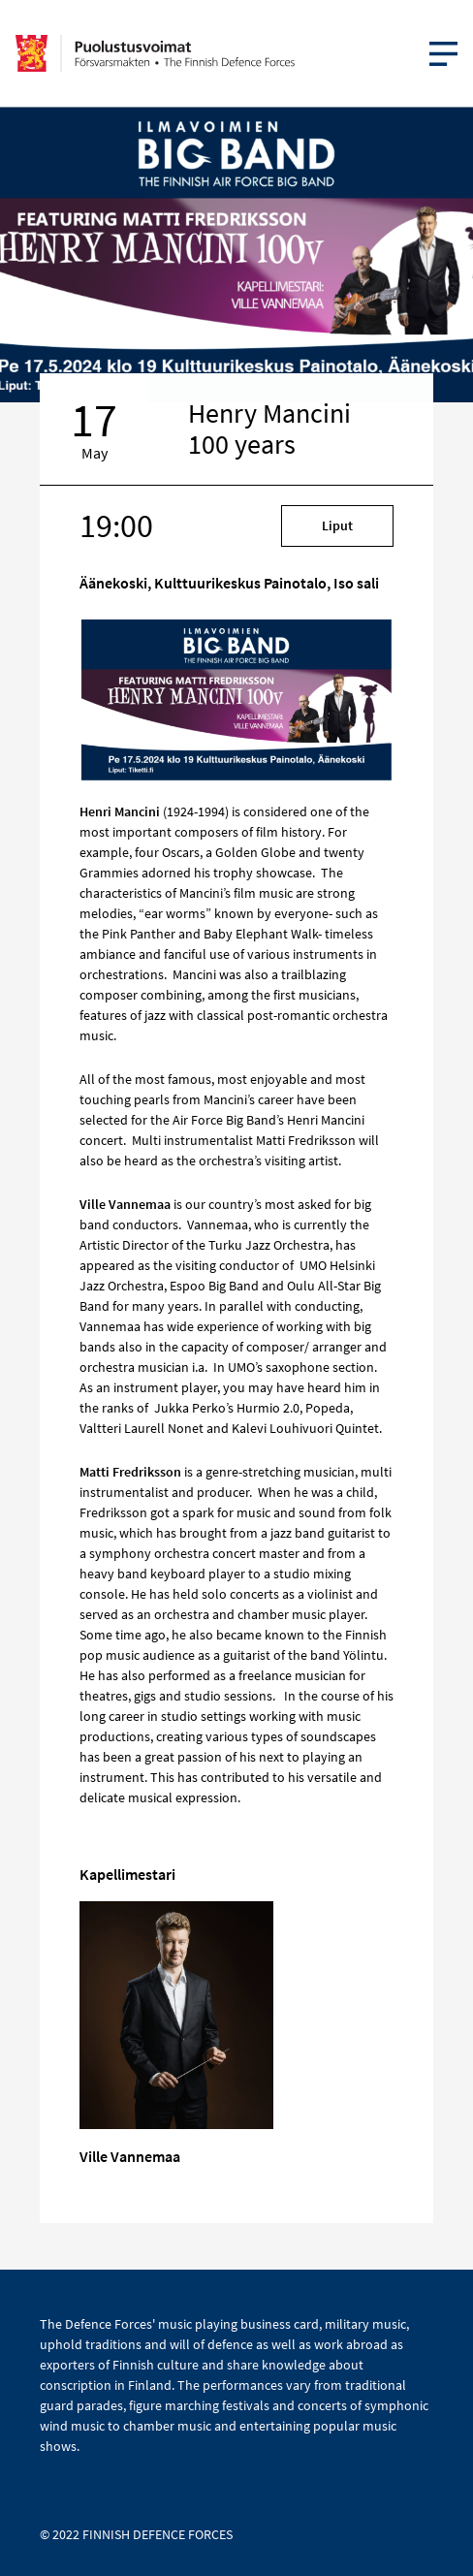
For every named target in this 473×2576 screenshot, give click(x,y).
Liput (337, 525)
